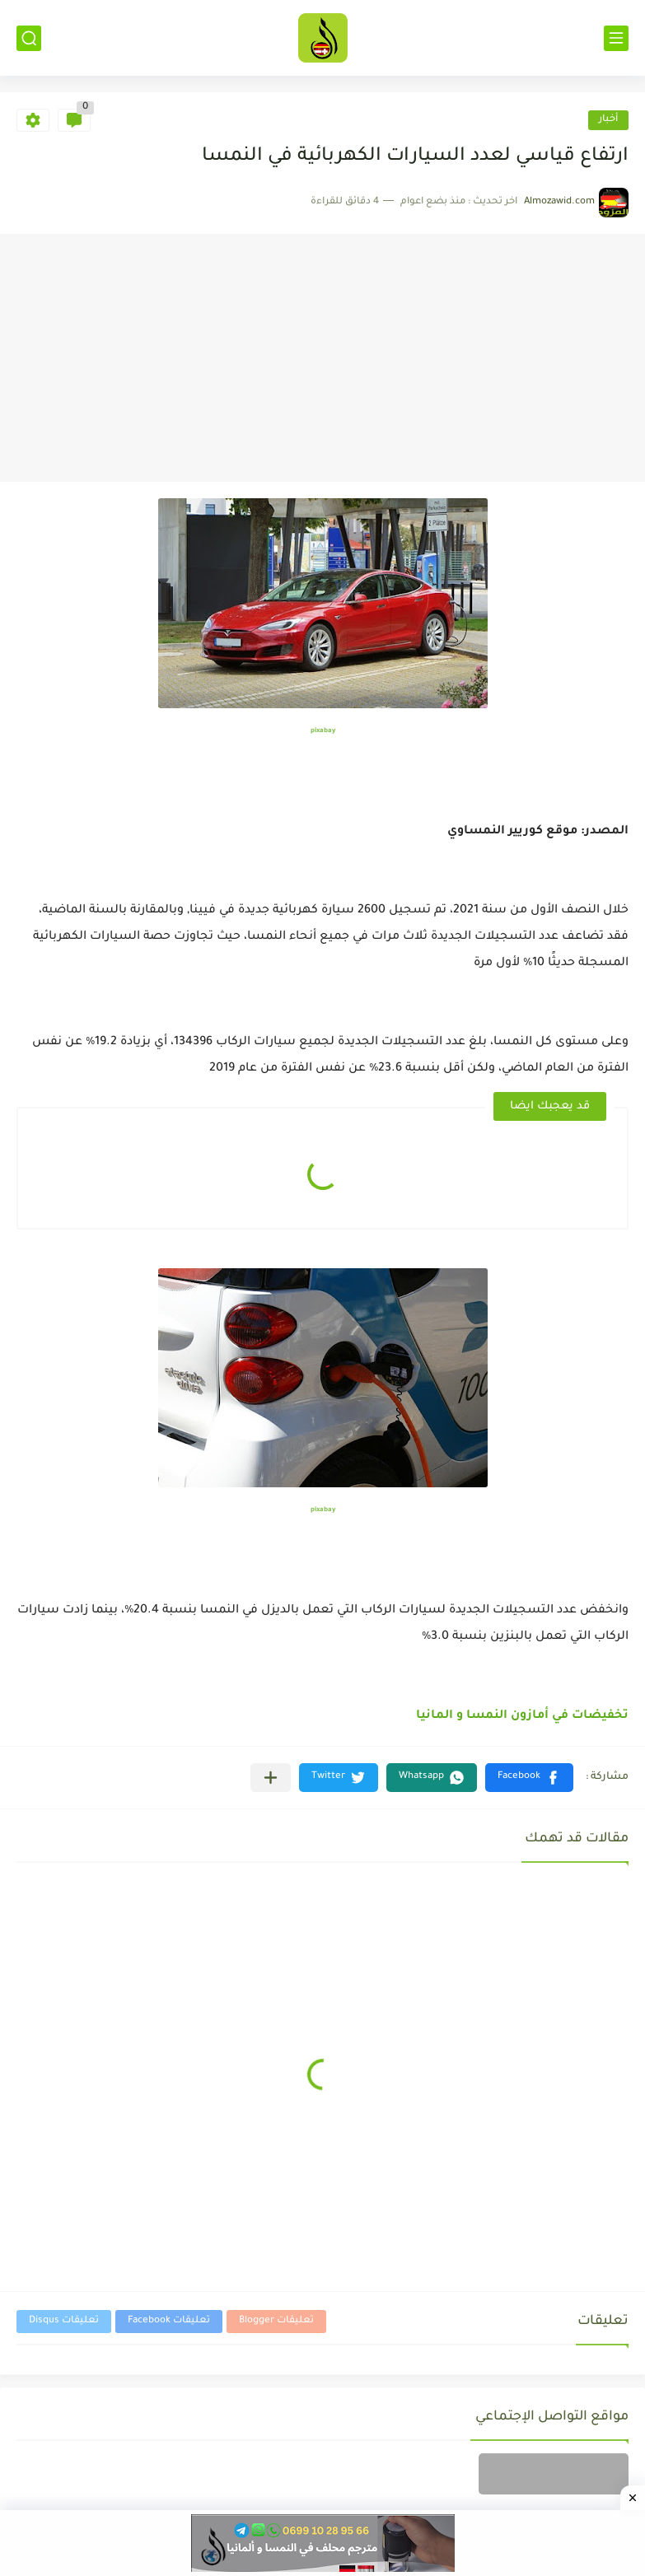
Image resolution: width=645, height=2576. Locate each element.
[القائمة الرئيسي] (616, 38)
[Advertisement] (322, 358)
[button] (529, 1777)
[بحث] (28, 38)
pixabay (323, 731)
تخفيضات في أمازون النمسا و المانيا (522, 1716)
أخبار (608, 119)
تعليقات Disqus (64, 2321)
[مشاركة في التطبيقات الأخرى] (270, 1777)
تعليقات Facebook (169, 2321)
